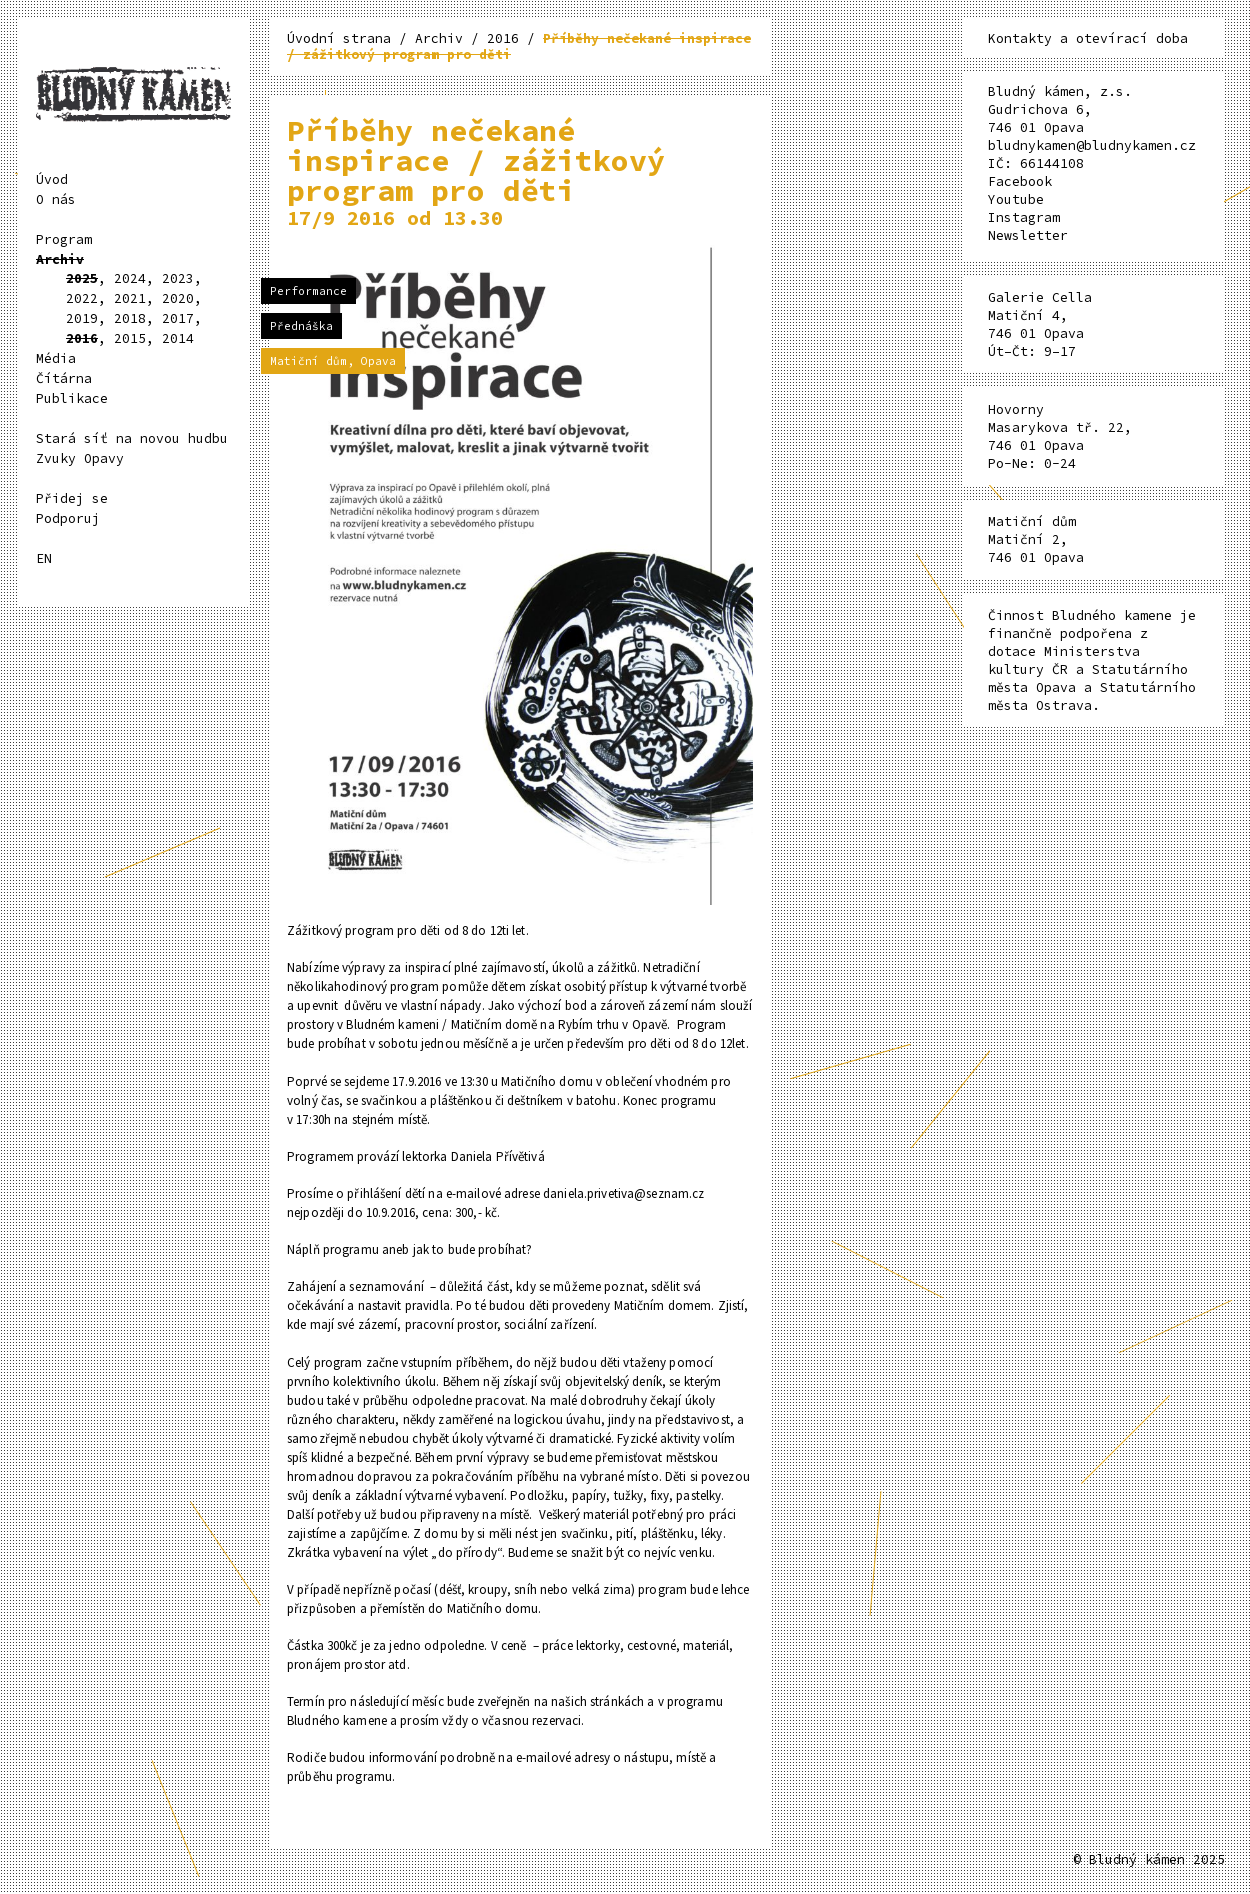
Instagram (1024, 217)
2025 (82, 278)
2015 (130, 338)
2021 (130, 298)
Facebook (1020, 181)
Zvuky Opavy (80, 458)
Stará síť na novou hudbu (132, 438)
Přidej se (72, 498)
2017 (178, 318)
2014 (178, 338)
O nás (56, 199)
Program (64, 239)
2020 (178, 298)
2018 (130, 318)
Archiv (60, 259)
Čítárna (64, 378)
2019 (82, 318)
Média (56, 358)
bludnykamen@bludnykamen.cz (1092, 145)
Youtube (1016, 199)
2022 (82, 298)
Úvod (52, 179)
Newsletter (1028, 235)
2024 (130, 278)
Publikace (72, 398)
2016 (82, 338)
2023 (178, 278)
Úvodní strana (343, 38)
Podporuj (68, 518)
